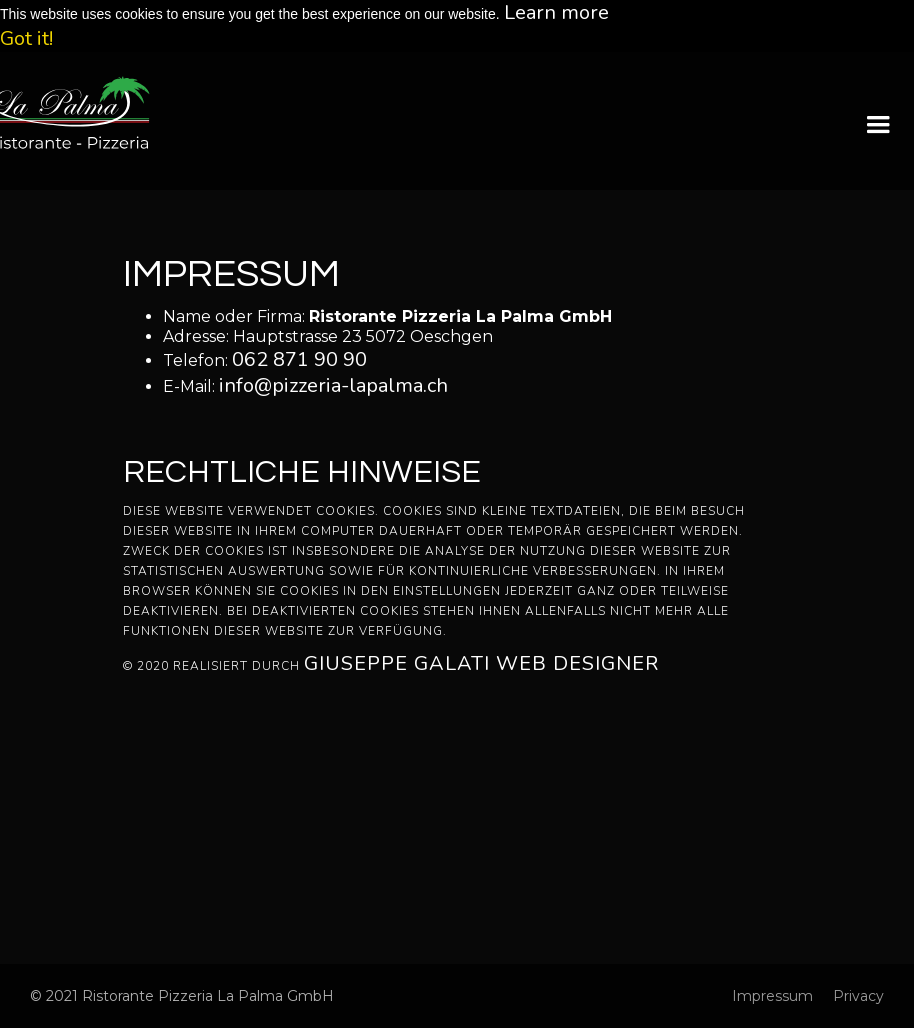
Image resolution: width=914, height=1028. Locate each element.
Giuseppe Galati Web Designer (481, 663)
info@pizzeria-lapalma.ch (333, 385)
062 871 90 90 (299, 359)
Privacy (858, 996)
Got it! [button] (26, 38)
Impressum (772, 996)
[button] (878, 125)
